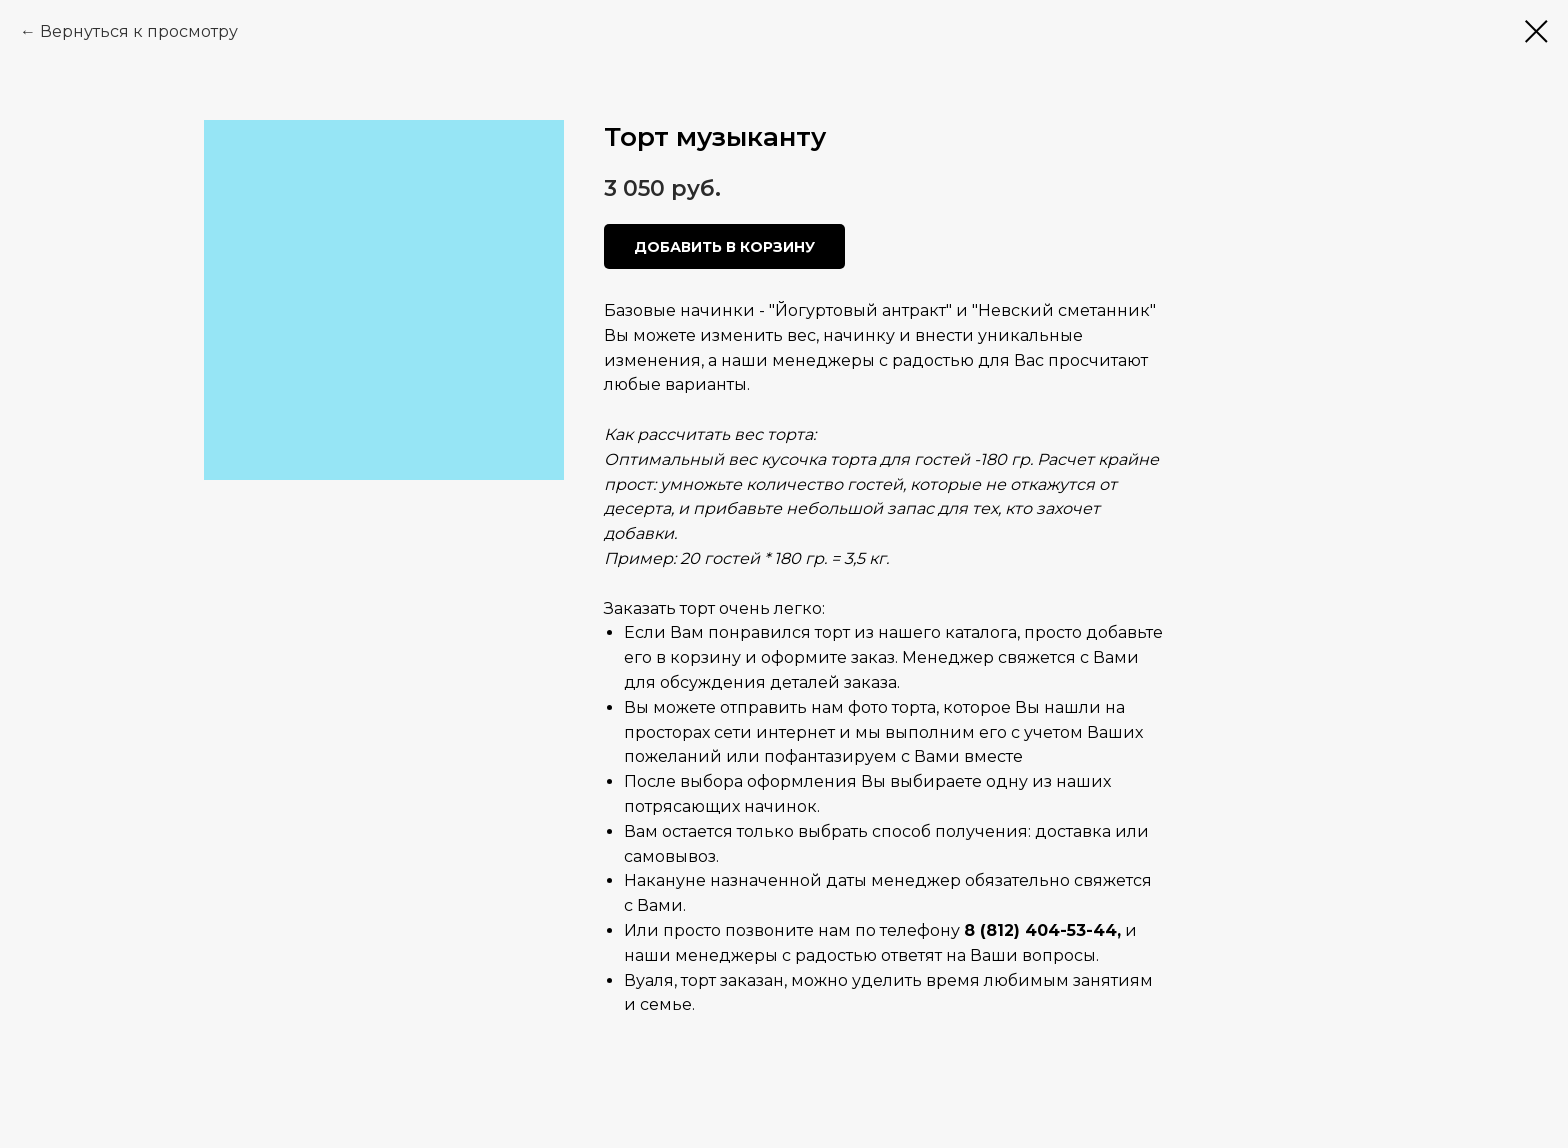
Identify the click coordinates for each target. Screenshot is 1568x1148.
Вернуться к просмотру (139, 31)
